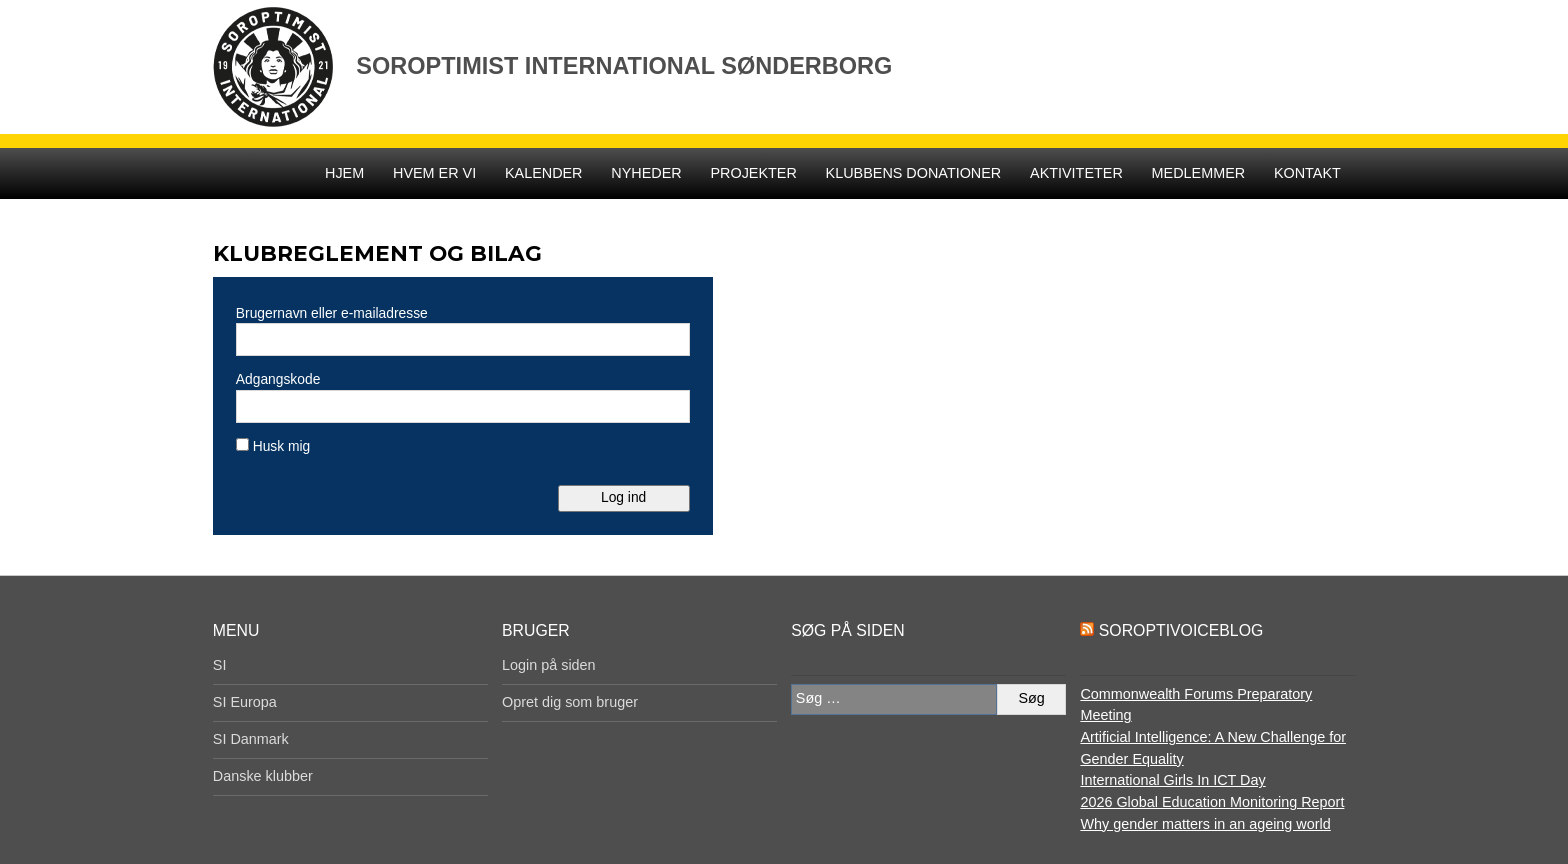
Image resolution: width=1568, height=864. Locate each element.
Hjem (344, 173)
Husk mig (273, 446)
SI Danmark (251, 739)
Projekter (753, 173)
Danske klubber (263, 776)
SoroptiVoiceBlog (1181, 630)
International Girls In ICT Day (1172, 780)
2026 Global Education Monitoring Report (1212, 802)
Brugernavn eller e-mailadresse (332, 313)
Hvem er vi (434, 173)
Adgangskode (278, 379)
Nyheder (646, 173)
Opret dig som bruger (570, 702)
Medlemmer (1199, 173)
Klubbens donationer (914, 173)
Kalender (544, 173)
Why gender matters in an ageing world (1205, 824)
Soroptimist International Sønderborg (624, 66)
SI (220, 665)
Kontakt (1307, 173)
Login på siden (549, 665)
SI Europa (245, 702)
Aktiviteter (1076, 173)
